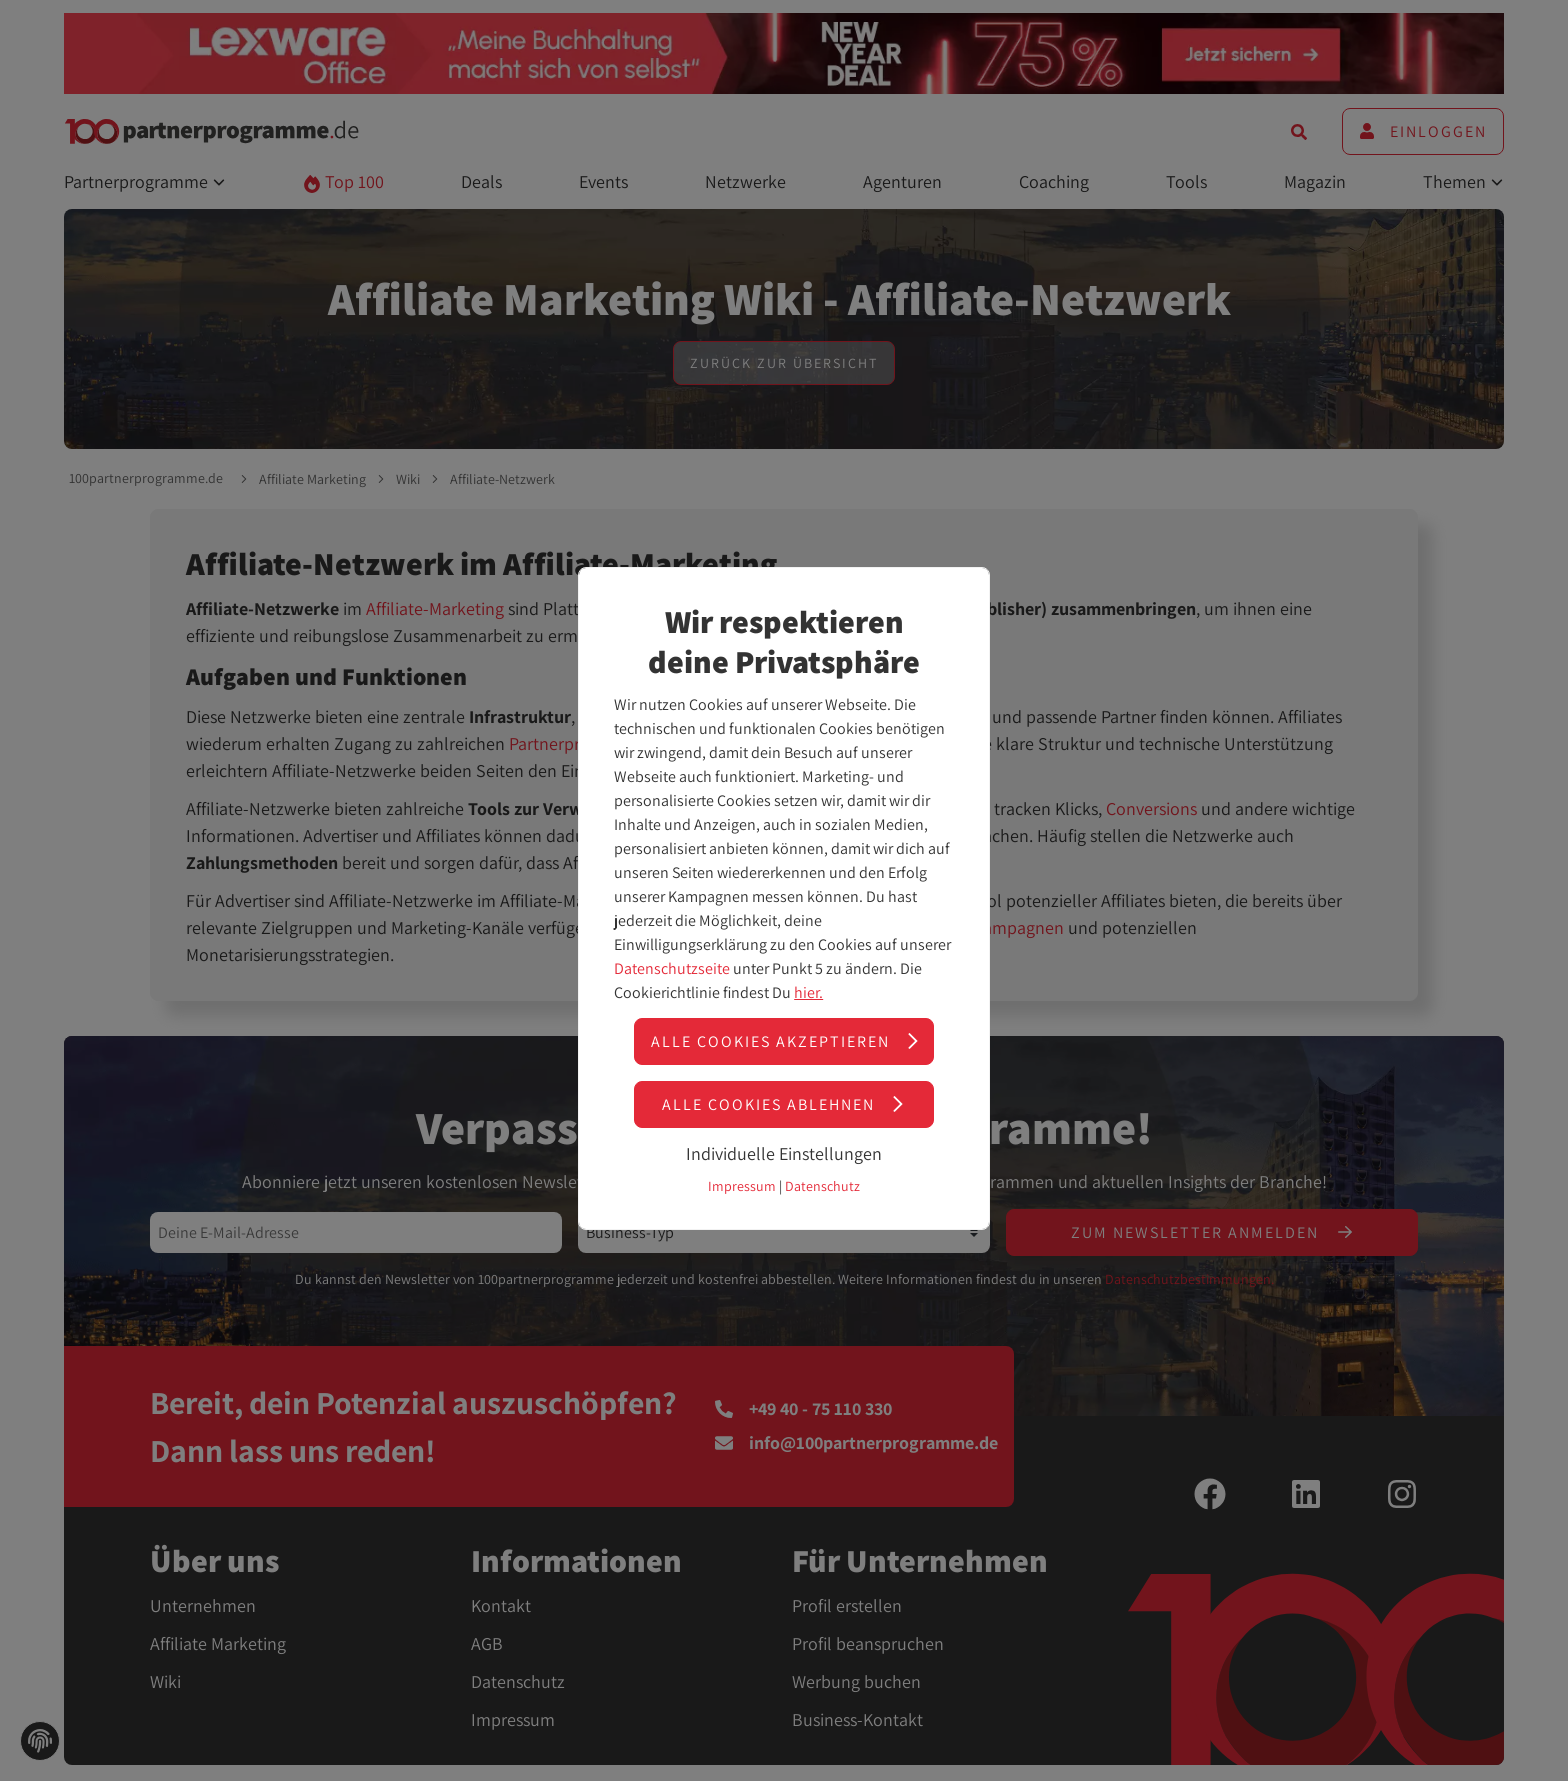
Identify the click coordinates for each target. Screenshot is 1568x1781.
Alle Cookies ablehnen (784, 1104)
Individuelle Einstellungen (784, 1153)
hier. (808, 992)
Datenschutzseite (672, 968)
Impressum (742, 1186)
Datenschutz (822, 1186)
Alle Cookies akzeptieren (786, 1041)
